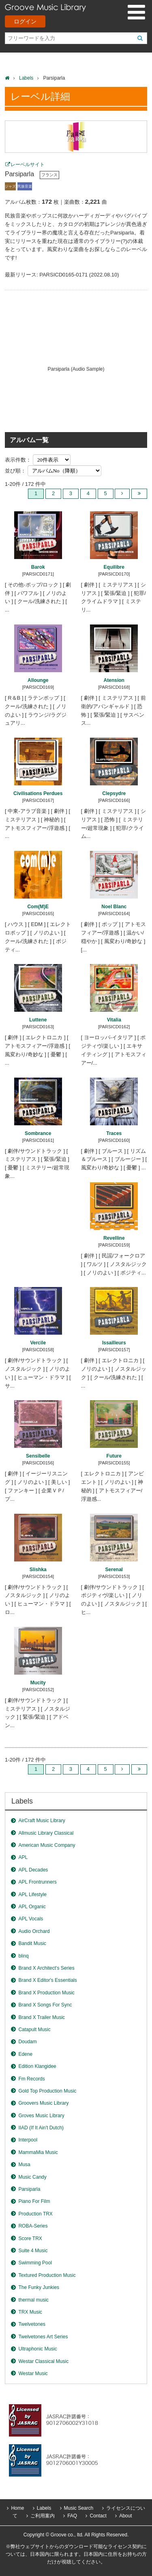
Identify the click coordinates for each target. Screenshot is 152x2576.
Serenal (114, 1569)
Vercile (38, 1343)
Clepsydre (114, 793)
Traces (114, 1133)
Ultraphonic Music (37, 2349)
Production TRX (35, 2214)
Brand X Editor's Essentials (47, 1980)
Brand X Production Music (46, 1993)
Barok (38, 567)
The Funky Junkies (38, 2287)
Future (114, 1456)
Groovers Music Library (43, 2103)
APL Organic (32, 1906)
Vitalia (114, 1020)
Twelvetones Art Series (43, 2337)
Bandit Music (32, 1943)
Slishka (38, 1569)
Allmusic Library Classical (45, 1833)
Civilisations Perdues (37, 793)
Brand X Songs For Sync (45, 2005)
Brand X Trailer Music (41, 2017)
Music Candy (32, 2177)
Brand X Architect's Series (46, 1968)
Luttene (38, 1020)
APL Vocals (30, 1919)
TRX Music (30, 2312)
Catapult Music (34, 2029)
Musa (24, 2164)
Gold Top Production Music (47, 2091)
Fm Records (31, 2079)
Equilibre (114, 567)
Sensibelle (38, 1456)
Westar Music (32, 2373)
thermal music (33, 2300)
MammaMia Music (38, 2152)
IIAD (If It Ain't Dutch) (41, 2128)
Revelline (114, 1238)
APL (23, 1857)
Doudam (27, 2041)
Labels (26, 78)
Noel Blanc (113, 906)
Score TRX (30, 2238)
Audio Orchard (33, 1931)
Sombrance (38, 1133)
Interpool (27, 2140)
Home (17, 2508)
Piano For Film (34, 2201)
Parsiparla (29, 2189)
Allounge (38, 680)
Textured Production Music (46, 2275)
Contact (98, 2516)
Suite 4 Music (32, 2250)
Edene (25, 2054)
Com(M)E (38, 906)
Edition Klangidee (37, 2066)
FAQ (72, 2516)
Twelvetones (31, 2324)
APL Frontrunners (37, 1882)
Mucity (38, 1683)
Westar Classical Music (43, 2361)
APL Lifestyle (32, 1894)
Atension (114, 680)
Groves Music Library (41, 2115)
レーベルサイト (28, 164)
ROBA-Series (32, 2226)
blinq (23, 1956)
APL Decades (33, 1870)
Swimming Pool (35, 2263)
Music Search (79, 2508)
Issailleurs (114, 1343)
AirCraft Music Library (41, 1820)
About (125, 2516)
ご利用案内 (42, 2516)
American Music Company (46, 1845)
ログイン (25, 21)
